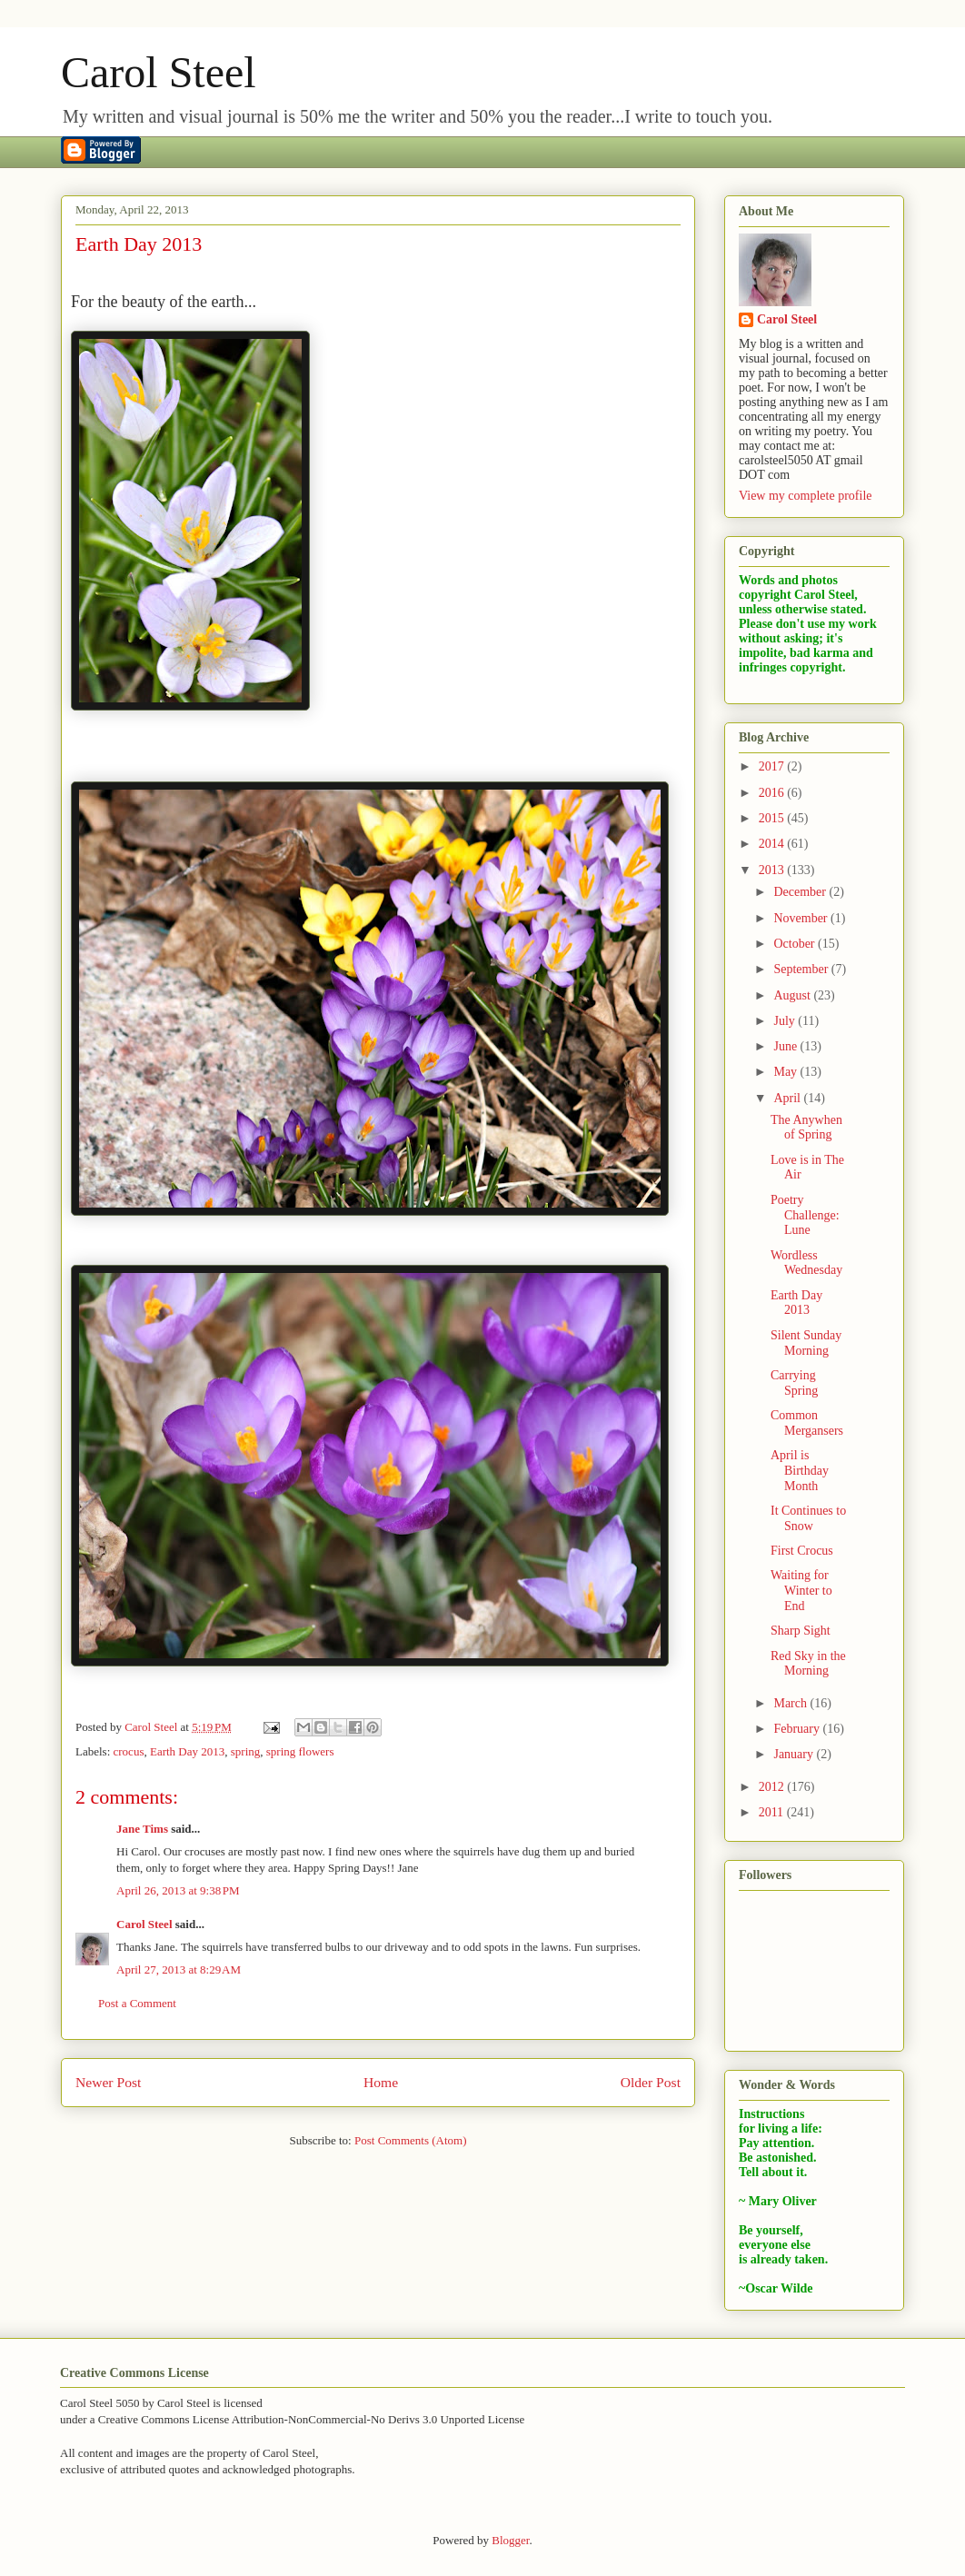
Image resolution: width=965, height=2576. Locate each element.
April (788, 1098)
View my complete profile (805, 495)
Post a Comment (137, 2003)
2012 (773, 1787)
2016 (773, 793)
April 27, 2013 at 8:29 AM (178, 1969)
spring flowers (300, 1751)
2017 (773, 766)
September (802, 969)
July (785, 1021)
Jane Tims (142, 1828)
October (795, 943)
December (801, 892)
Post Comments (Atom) (410, 2140)
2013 (773, 870)
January (794, 1754)
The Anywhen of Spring (806, 1127)
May (786, 1072)
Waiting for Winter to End (801, 1590)
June (786, 1046)
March (791, 1703)
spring (246, 1751)
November (802, 918)
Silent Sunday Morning (806, 1343)
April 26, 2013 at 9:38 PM (178, 1890)
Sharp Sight (801, 1630)
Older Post (651, 2082)
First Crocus (802, 1550)
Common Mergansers (807, 1422)
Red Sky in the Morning (808, 1663)
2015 (773, 818)
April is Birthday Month (800, 1470)
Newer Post (108, 2082)
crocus (129, 1751)
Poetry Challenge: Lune (805, 1215)
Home (380, 2082)
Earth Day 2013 (187, 1751)
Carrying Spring (794, 1382)
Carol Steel (158, 72)
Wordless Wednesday (806, 1263)
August (793, 995)
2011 (773, 1812)
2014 (773, 843)
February (797, 1729)
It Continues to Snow (808, 1518)
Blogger (510, 2540)
